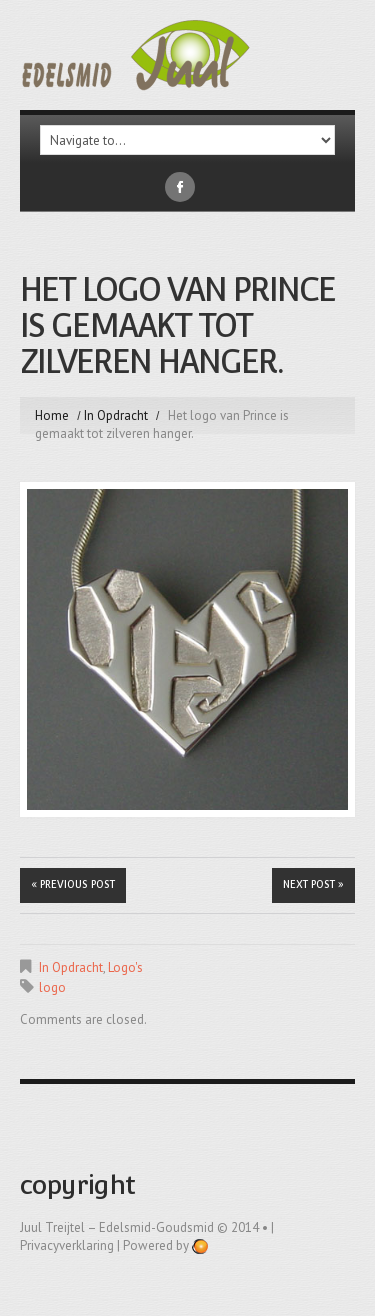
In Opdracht (116, 415)
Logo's (125, 967)
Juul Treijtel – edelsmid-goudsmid (117, 1227)
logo (52, 987)
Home (52, 415)
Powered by (165, 1245)
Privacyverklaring (67, 1245)
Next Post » (313, 884)
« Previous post (73, 884)
